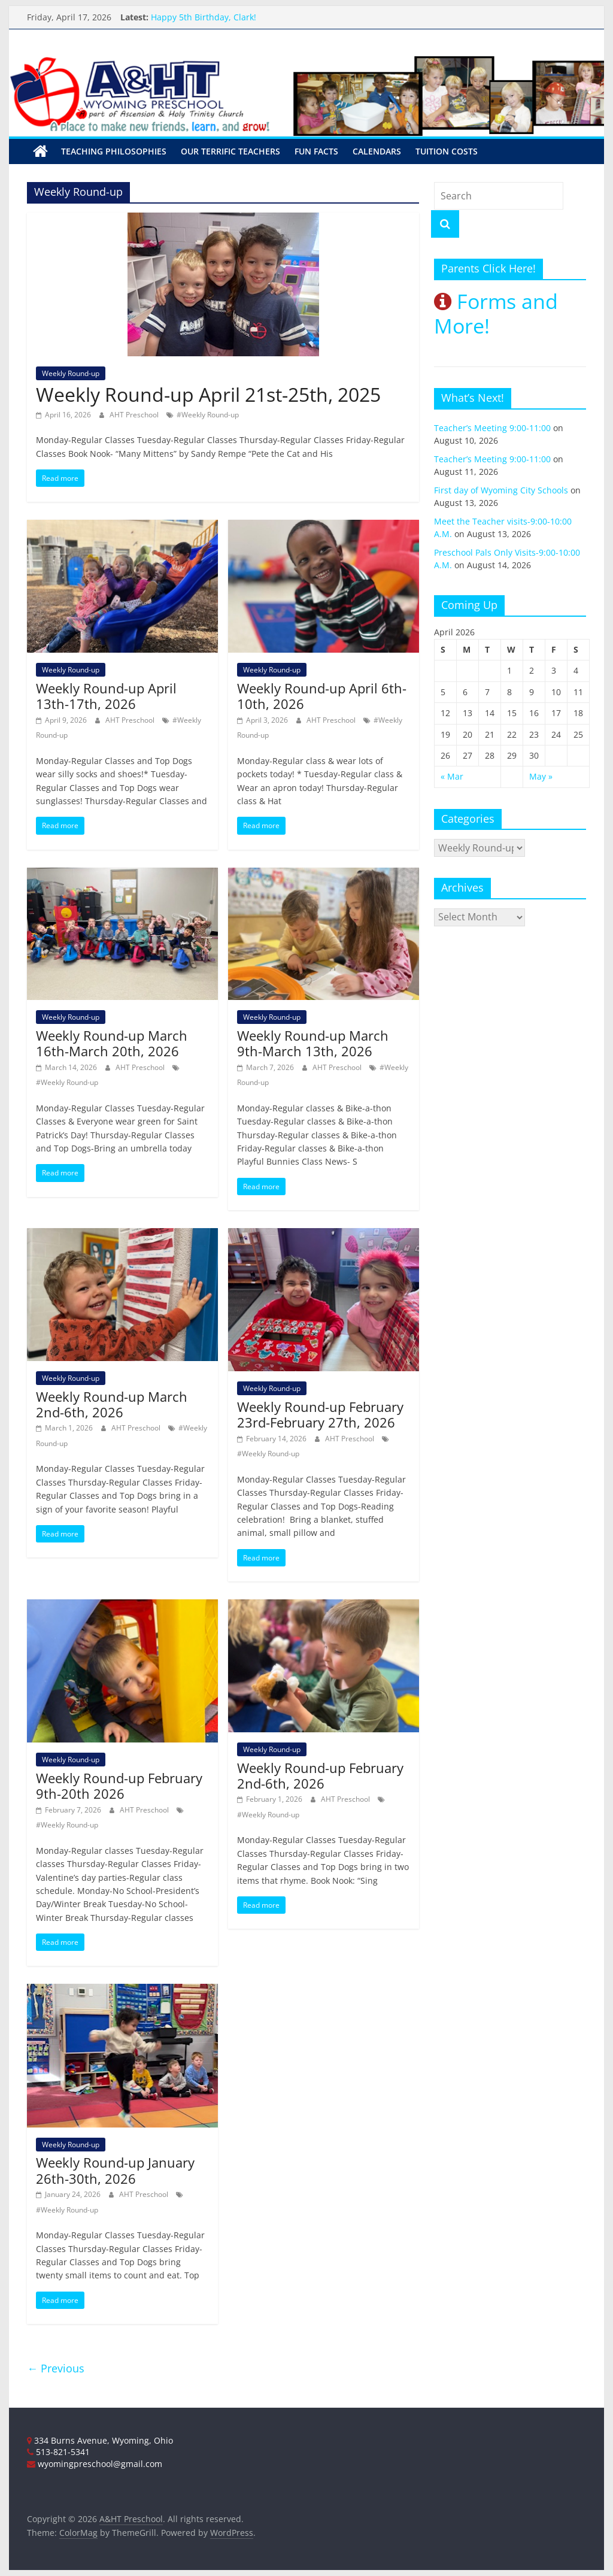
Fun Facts (316, 151)
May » (541, 776)
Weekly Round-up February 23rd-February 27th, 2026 (320, 1414)
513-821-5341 (58, 2451)
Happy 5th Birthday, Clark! (203, 17)
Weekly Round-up (70, 373)
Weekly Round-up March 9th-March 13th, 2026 (313, 1043)
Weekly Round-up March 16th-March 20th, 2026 (111, 1043)
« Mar (452, 776)
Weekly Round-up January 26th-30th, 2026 (115, 2170)
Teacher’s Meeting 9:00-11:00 (492, 428)
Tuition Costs (446, 151)
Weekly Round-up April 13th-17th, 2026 (106, 696)
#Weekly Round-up (208, 415)
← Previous (55, 2368)
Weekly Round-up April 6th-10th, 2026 (321, 696)
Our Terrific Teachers (230, 151)
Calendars (377, 151)
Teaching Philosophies (113, 151)
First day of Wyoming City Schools (501, 490)
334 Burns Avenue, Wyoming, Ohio (100, 2440)
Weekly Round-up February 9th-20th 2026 (119, 1785)
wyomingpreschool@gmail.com (94, 2463)
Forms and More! (496, 313)
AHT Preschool (135, 415)
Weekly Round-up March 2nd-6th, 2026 (111, 1403)
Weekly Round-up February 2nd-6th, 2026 (320, 1775)
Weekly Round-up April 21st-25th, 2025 (208, 394)
